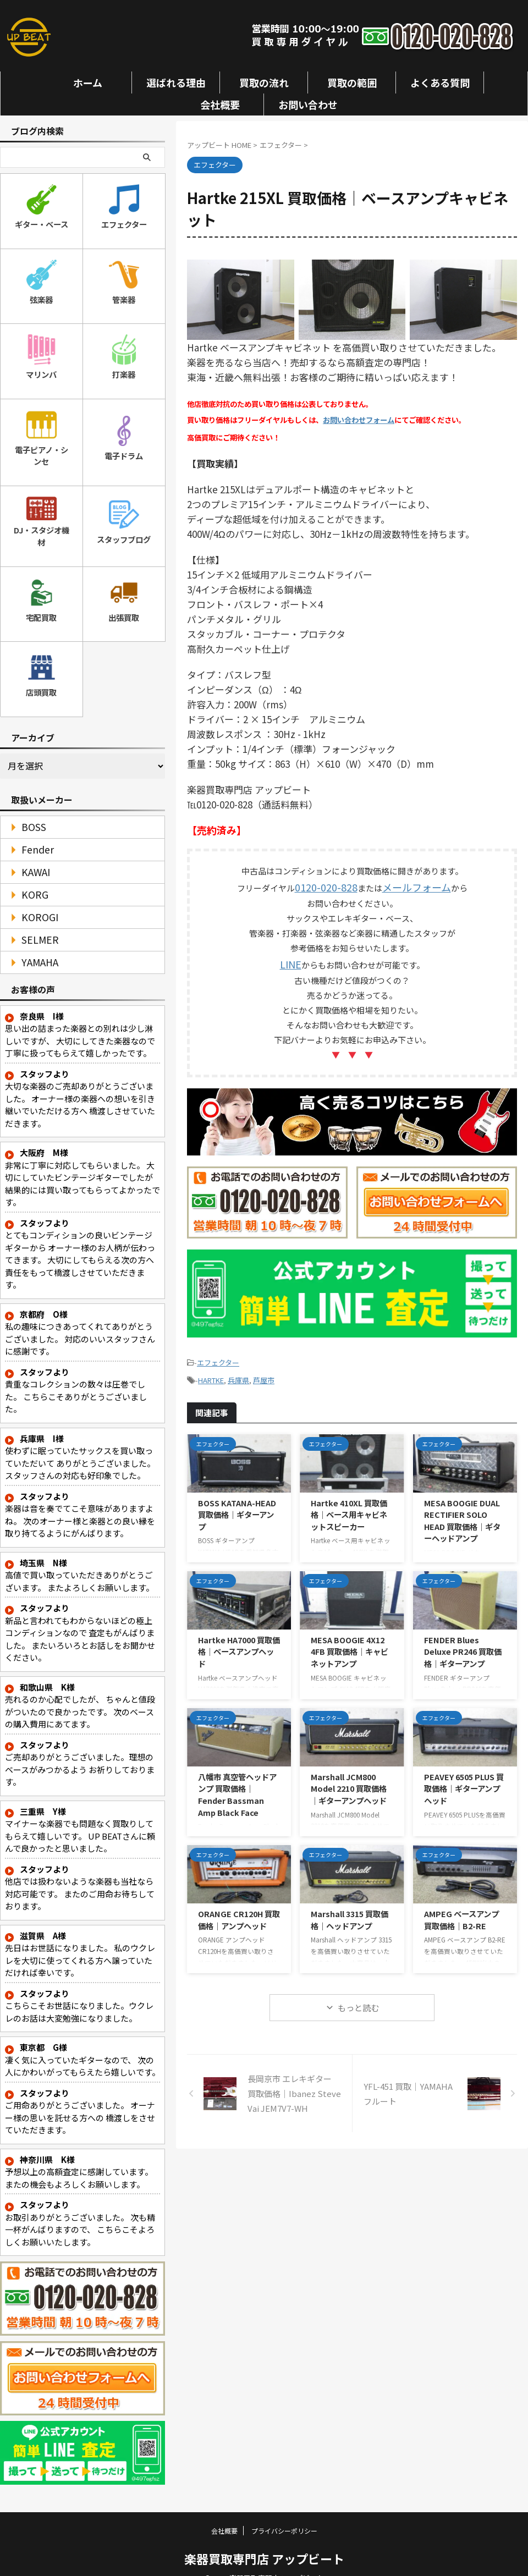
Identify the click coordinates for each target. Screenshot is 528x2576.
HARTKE (211, 1369)
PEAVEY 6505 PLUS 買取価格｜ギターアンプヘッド (464, 1775)
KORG (30, 877)
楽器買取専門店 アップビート (264, 2541)
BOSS (29, 809)
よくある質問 (440, 82)
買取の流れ (264, 82)
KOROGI (35, 899)
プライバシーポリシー (284, 2513)
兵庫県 (238, 1369)
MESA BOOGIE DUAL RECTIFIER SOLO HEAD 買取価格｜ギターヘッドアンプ (462, 1508)
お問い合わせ (308, 104)
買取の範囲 (352, 82)
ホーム (87, 82)
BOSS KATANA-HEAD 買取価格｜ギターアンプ (237, 1502)
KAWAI (32, 854)
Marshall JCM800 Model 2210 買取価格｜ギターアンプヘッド (349, 1775)
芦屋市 (263, 1369)
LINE (290, 958)
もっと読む (358, 1995)
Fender (32, 832)
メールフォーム (410, 884)
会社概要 (220, 104)
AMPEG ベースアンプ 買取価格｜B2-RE (461, 1907)
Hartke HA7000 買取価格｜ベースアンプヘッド (239, 1638)
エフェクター (218, 1354)
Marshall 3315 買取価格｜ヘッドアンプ (349, 1907)
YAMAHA (34, 944)
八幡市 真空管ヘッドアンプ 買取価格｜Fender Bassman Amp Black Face (237, 1782)
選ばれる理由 (176, 82)
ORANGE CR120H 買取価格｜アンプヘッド (239, 1907)
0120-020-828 (331, 884)
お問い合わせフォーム (358, 420)
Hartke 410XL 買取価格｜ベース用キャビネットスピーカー (349, 1502)
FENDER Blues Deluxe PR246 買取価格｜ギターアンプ (463, 1638)
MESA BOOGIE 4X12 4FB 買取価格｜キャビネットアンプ (349, 1638)
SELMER (34, 922)
